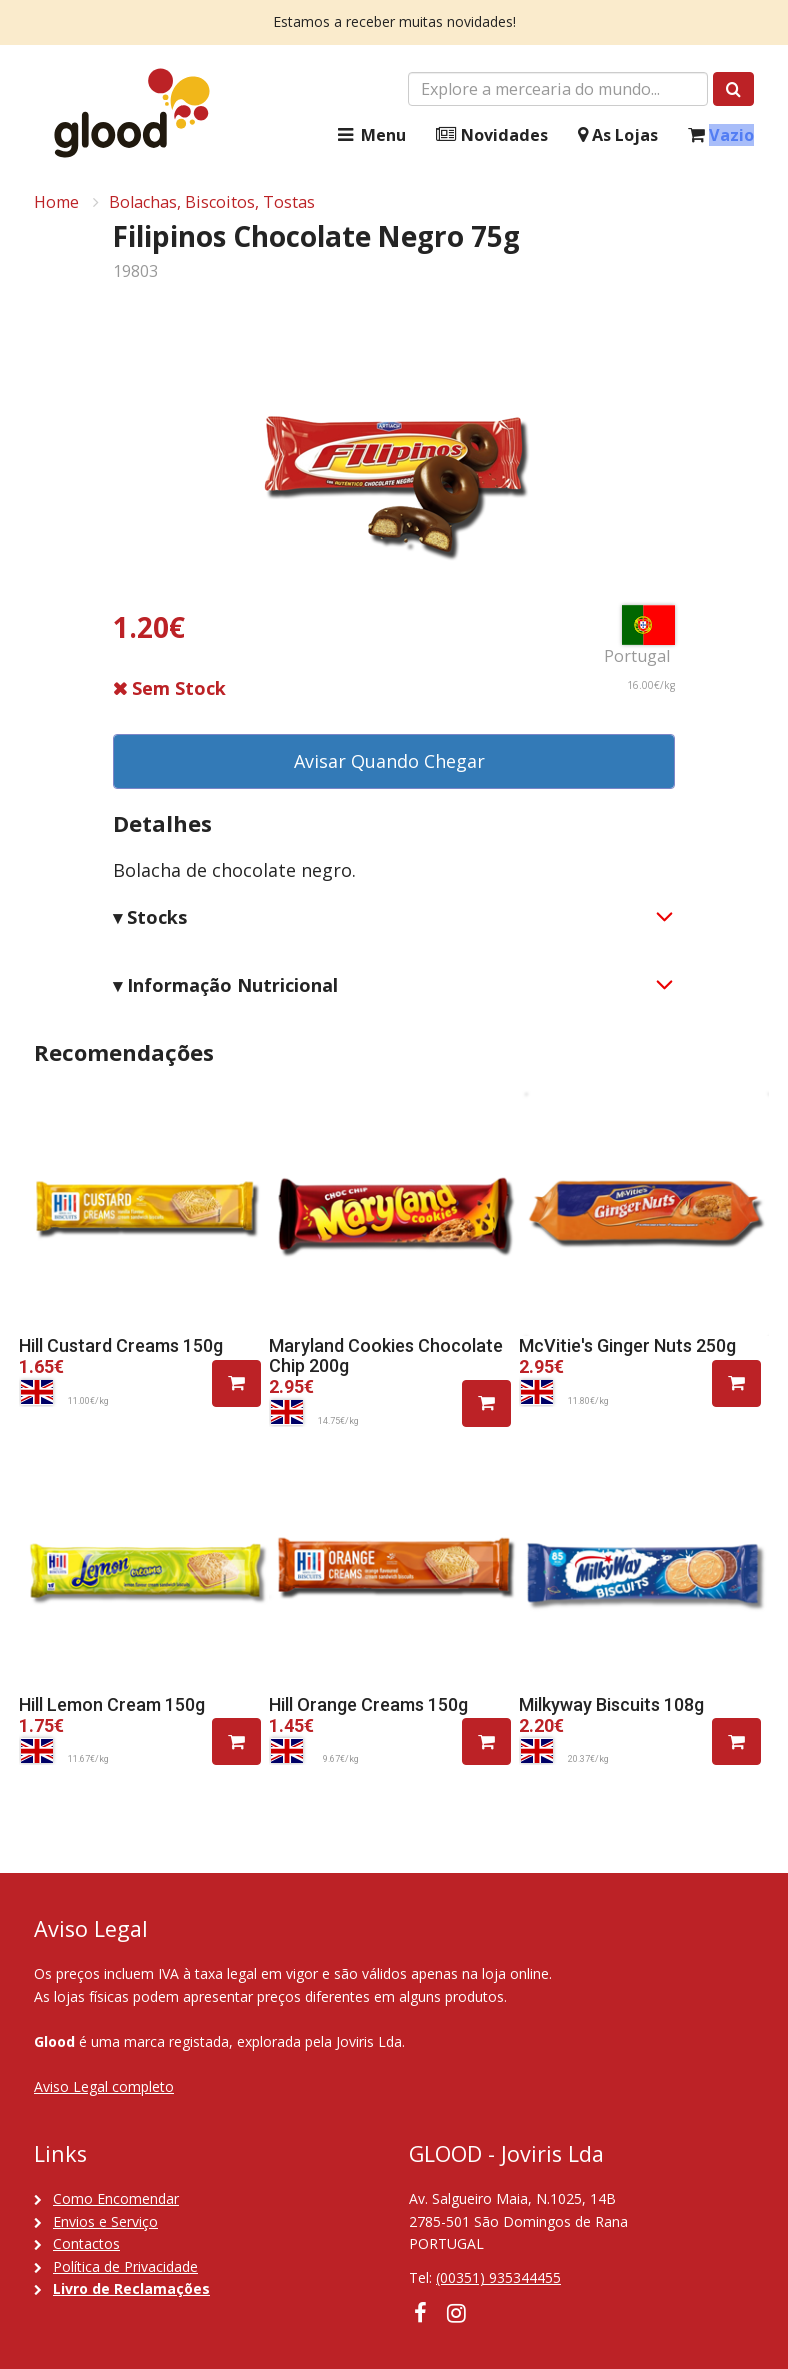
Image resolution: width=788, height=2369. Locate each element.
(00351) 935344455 (498, 2277)
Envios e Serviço (105, 2221)
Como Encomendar (116, 2198)
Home (56, 202)
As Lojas (618, 135)
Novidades (492, 135)
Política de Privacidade (125, 2266)
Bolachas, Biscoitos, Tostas (212, 202)
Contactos (86, 2243)
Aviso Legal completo (104, 2086)
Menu (370, 135)
